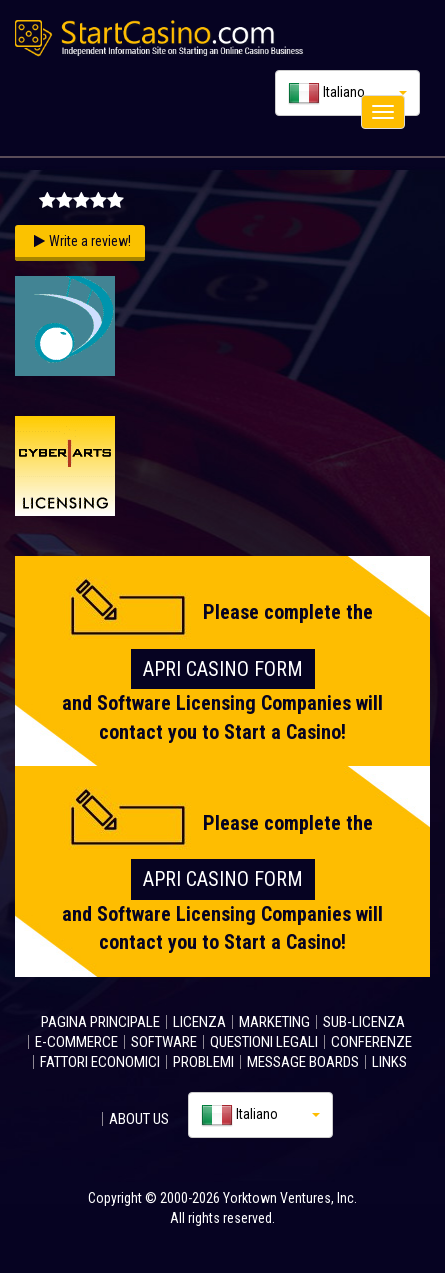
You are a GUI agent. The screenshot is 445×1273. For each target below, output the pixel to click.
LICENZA (199, 1022)
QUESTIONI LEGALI (264, 1042)
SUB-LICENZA (364, 1022)
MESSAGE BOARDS (303, 1062)
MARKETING (274, 1022)
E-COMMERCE (76, 1042)
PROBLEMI (203, 1062)
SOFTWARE (164, 1042)
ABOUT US (139, 1119)
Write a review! (90, 241)
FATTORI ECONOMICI (100, 1062)
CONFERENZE (371, 1042)
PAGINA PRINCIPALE (100, 1022)
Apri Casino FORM (223, 669)
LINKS (389, 1062)
